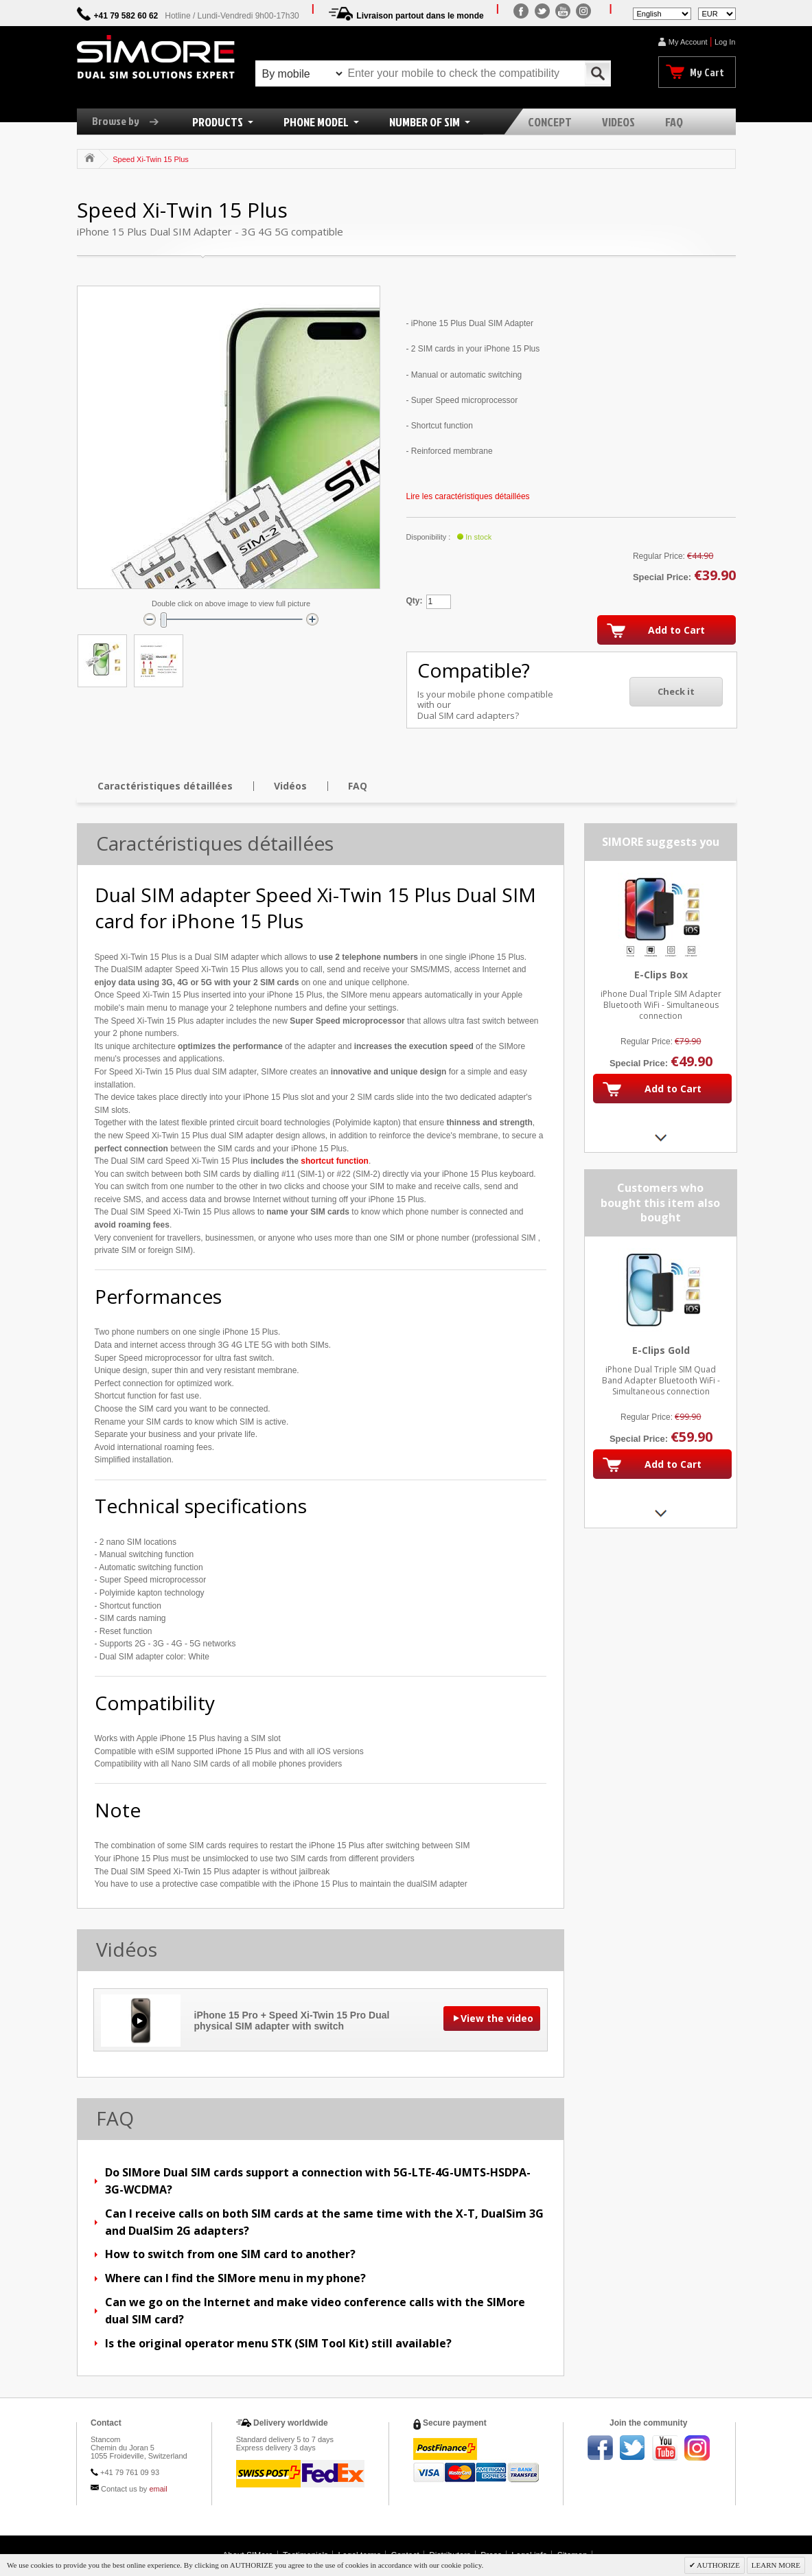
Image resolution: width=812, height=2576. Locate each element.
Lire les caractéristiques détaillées (468, 496)
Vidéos (290, 785)
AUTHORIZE (717, 2565)
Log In (725, 42)
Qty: (414, 601)
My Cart (707, 72)
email (158, 2489)
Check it (676, 691)
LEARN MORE (776, 2565)
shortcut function (335, 1161)
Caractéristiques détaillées (165, 785)
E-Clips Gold (660, 1350)
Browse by (130, 120)
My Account (688, 42)
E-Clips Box (660, 974)
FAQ (357, 785)
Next (660, 1137)
